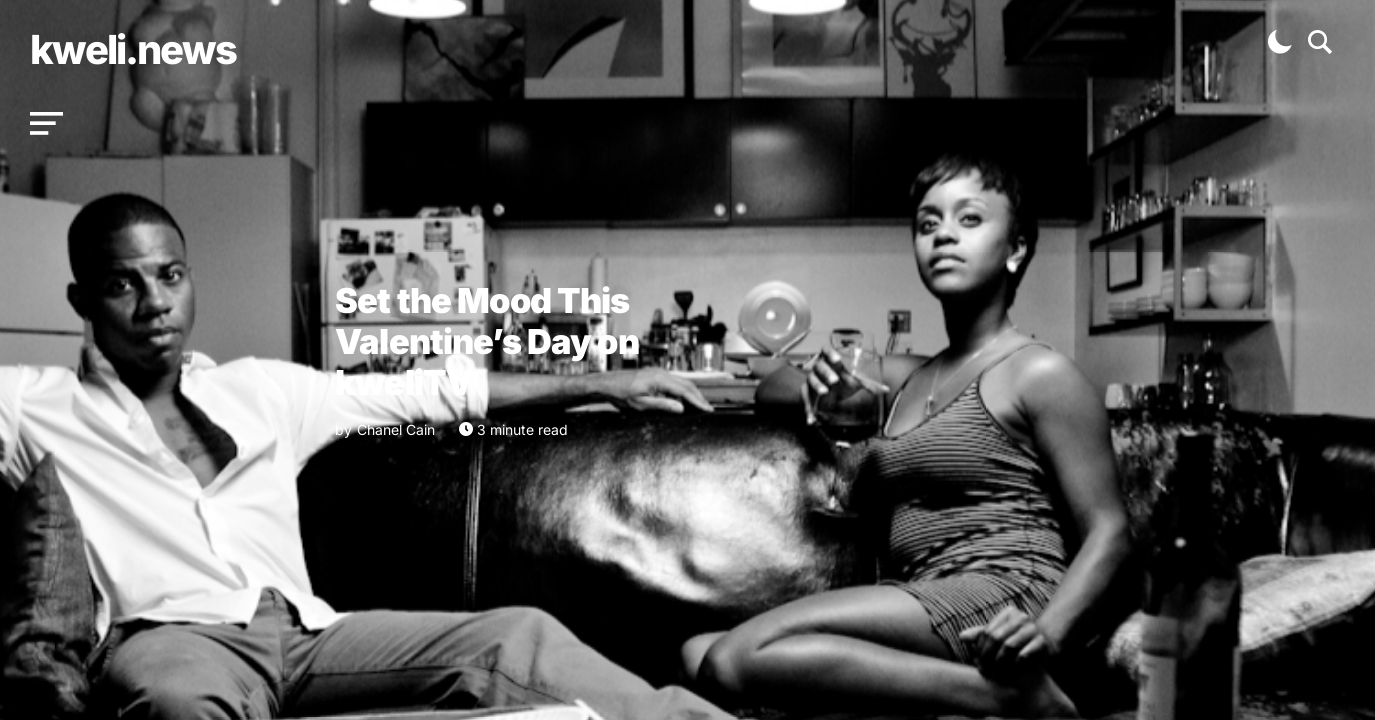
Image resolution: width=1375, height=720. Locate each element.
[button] (46, 124)
